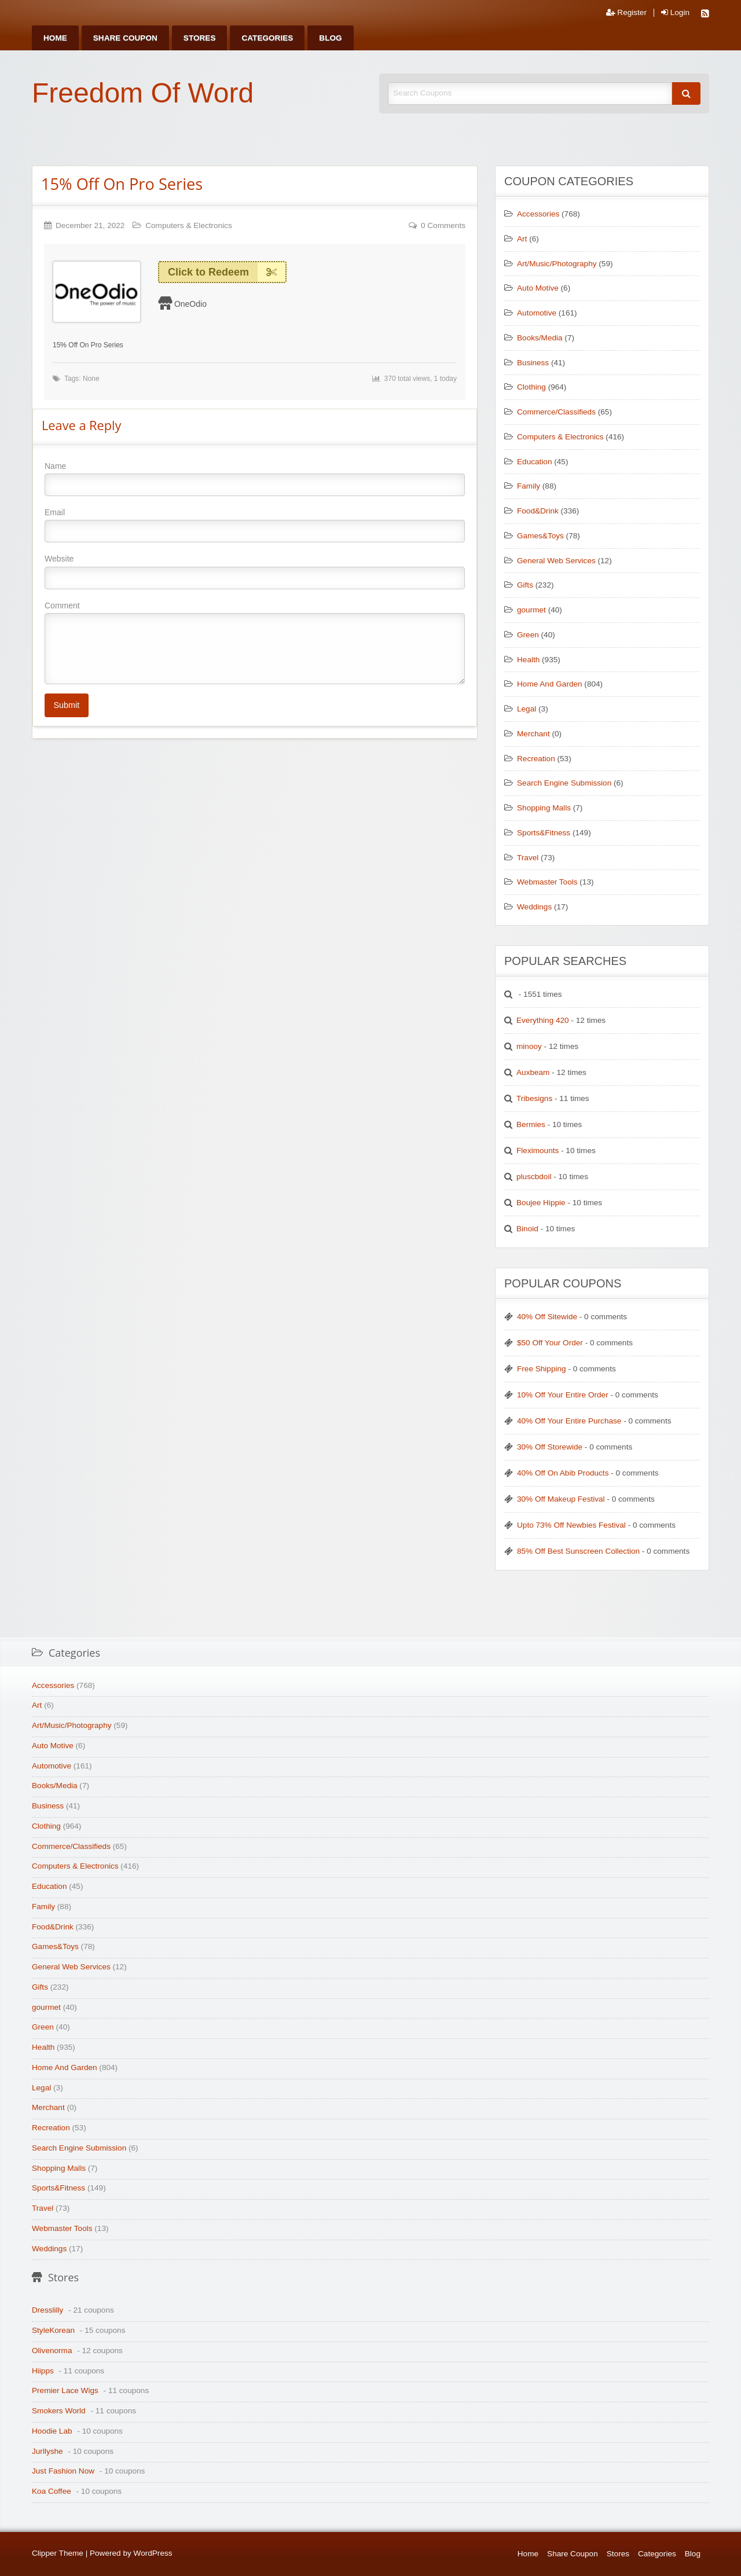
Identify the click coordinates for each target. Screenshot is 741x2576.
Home (55, 38)
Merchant (533, 733)
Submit (66, 705)
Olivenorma (52, 2350)
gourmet (531, 610)
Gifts (525, 585)
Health (528, 659)
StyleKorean (53, 2330)
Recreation (536, 758)
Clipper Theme (57, 2553)
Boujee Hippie (541, 1202)
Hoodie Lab (52, 2431)
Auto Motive (538, 288)
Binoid (527, 1228)
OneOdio (190, 304)
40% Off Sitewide (547, 1316)
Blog (330, 38)
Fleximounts (537, 1150)
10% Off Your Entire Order (562, 1394)
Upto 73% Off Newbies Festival (571, 1525)
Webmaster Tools (547, 882)
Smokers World (59, 2410)
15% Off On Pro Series (122, 184)
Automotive (536, 313)
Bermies (530, 1124)
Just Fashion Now (63, 2471)
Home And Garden (549, 684)
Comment (255, 642)
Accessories (538, 214)
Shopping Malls (544, 807)
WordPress (153, 2553)
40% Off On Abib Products (562, 1473)
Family (528, 486)
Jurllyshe (47, 2451)
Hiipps (43, 2370)
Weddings (534, 906)
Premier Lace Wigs (65, 2390)
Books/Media (540, 337)
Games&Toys (540, 535)
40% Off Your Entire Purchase (569, 1421)
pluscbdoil (533, 1176)
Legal (526, 708)
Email (255, 525)
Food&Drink (538, 511)
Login (675, 13)
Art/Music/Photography (557, 263)
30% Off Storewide (549, 1447)
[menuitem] (55, 37)
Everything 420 (542, 1020)
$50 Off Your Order (550, 1342)
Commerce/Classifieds (556, 412)
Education (534, 461)
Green (528, 634)
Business (533, 362)
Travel (527, 857)
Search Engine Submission (564, 783)
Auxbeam (532, 1072)
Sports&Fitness (543, 832)
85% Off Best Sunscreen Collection (578, 1551)
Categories (267, 38)
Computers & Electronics (188, 225)
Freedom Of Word (143, 93)
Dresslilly (47, 2310)
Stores (200, 38)
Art (522, 238)
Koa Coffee (51, 2491)
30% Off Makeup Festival (561, 1499)
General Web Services (556, 560)
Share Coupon (125, 38)
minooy (529, 1046)
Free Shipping (541, 1368)
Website (255, 571)
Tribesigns (534, 1098)
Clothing (531, 387)
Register (626, 13)
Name (255, 478)
